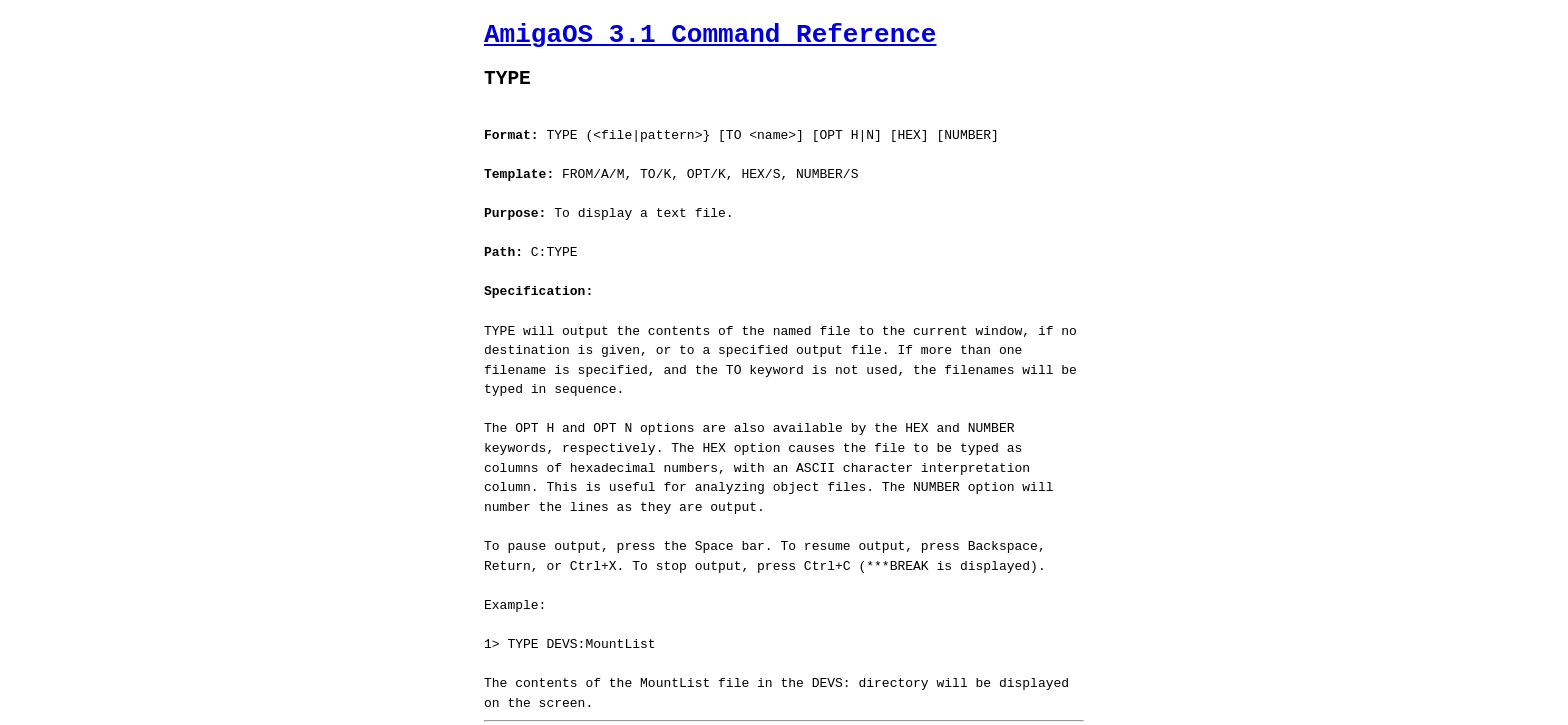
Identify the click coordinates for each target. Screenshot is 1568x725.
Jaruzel (778, 707)
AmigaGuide (628, 707)
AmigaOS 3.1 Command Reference (710, 35)
